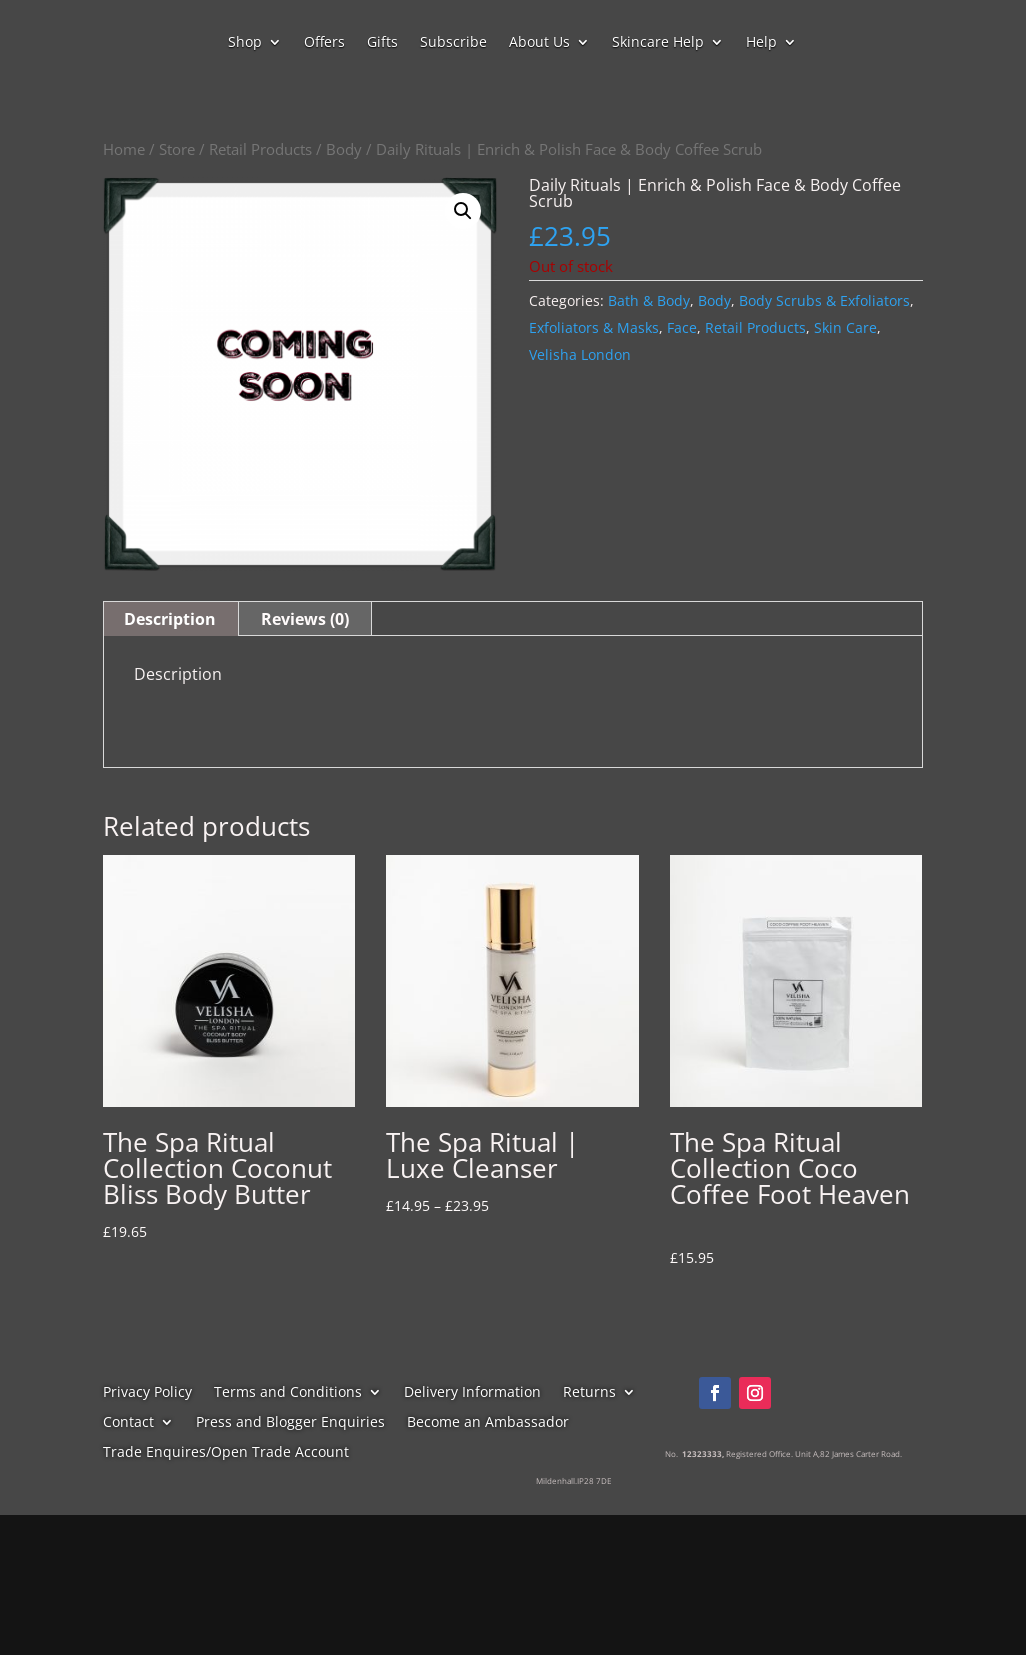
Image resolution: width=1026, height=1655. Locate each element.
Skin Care (845, 327)
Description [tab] (170, 619)
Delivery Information (472, 1393)
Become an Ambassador (488, 1423)
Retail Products (260, 149)
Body (344, 149)
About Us (539, 43)
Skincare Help (658, 43)
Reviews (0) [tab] (305, 619)
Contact (128, 1423)
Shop (245, 43)
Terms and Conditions (288, 1393)
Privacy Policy (147, 1393)
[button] (463, 211)
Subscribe (453, 43)
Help (761, 43)
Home (124, 149)
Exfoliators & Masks (594, 327)
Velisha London (580, 354)
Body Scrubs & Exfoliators (824, 300)
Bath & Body (649, 300)
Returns (589, 1393)
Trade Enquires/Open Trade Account (226, 1453)
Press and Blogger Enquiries (290, 1423)
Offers (324, 43)
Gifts (382, 43)
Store (177, 149)
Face (682, 327)
